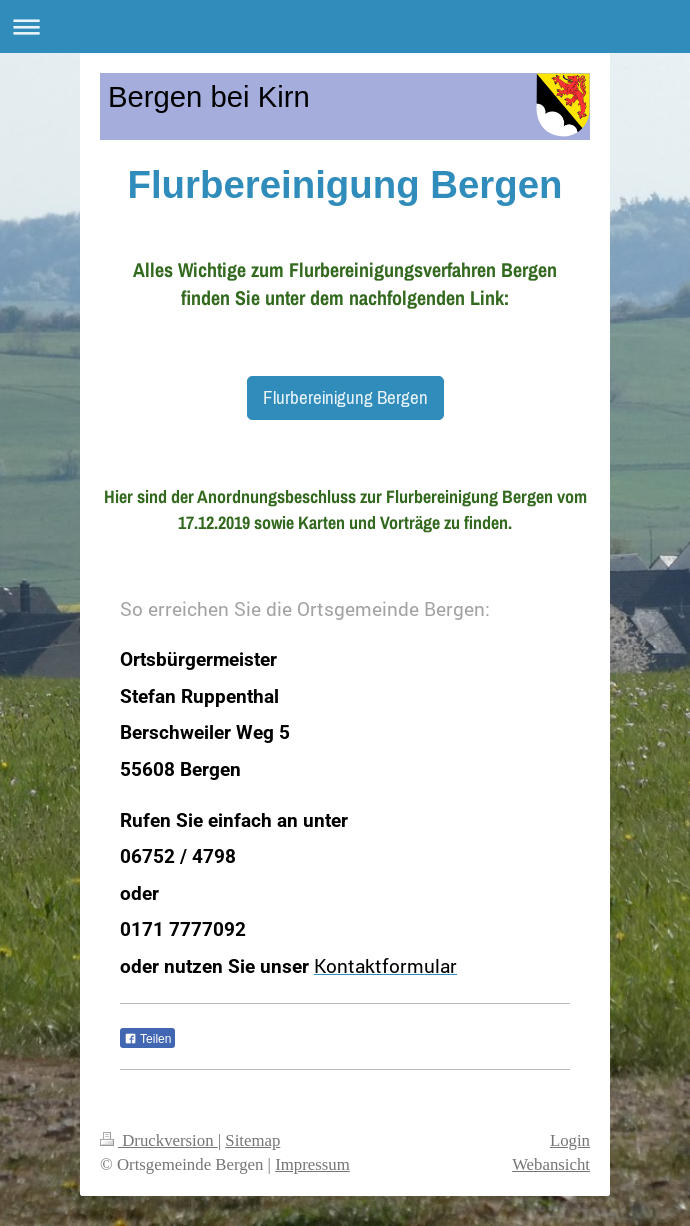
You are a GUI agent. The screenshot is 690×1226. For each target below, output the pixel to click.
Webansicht (551, 1164)
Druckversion (159, 1140)
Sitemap (252, 1140)
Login (570, 1140)
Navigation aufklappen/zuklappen (345, 26)
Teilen (147, 1039)
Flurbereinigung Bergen (345, 397)
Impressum (312, 1164)
